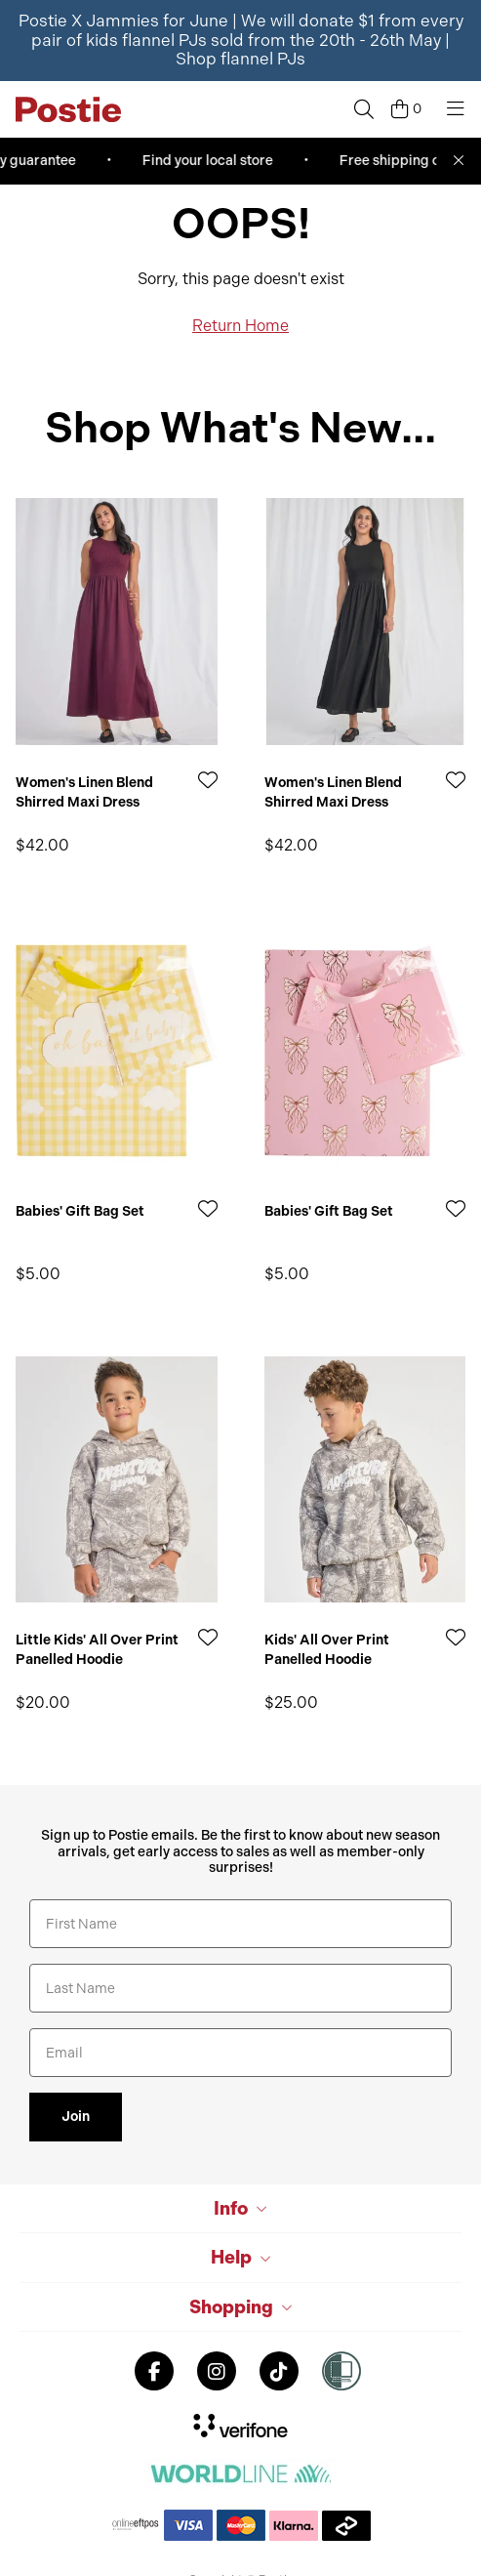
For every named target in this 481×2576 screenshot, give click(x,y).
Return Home (240, 325)
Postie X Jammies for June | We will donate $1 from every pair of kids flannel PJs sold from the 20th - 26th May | (241, 39)
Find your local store (210, 160)
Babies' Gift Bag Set (80, 1211)
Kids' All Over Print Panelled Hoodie (326, 1650)
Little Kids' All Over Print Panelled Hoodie (97, 1650)
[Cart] (406, 109)
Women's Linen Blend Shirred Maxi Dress (84, 792)
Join (75, 2116)
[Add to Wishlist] (208, 780)
